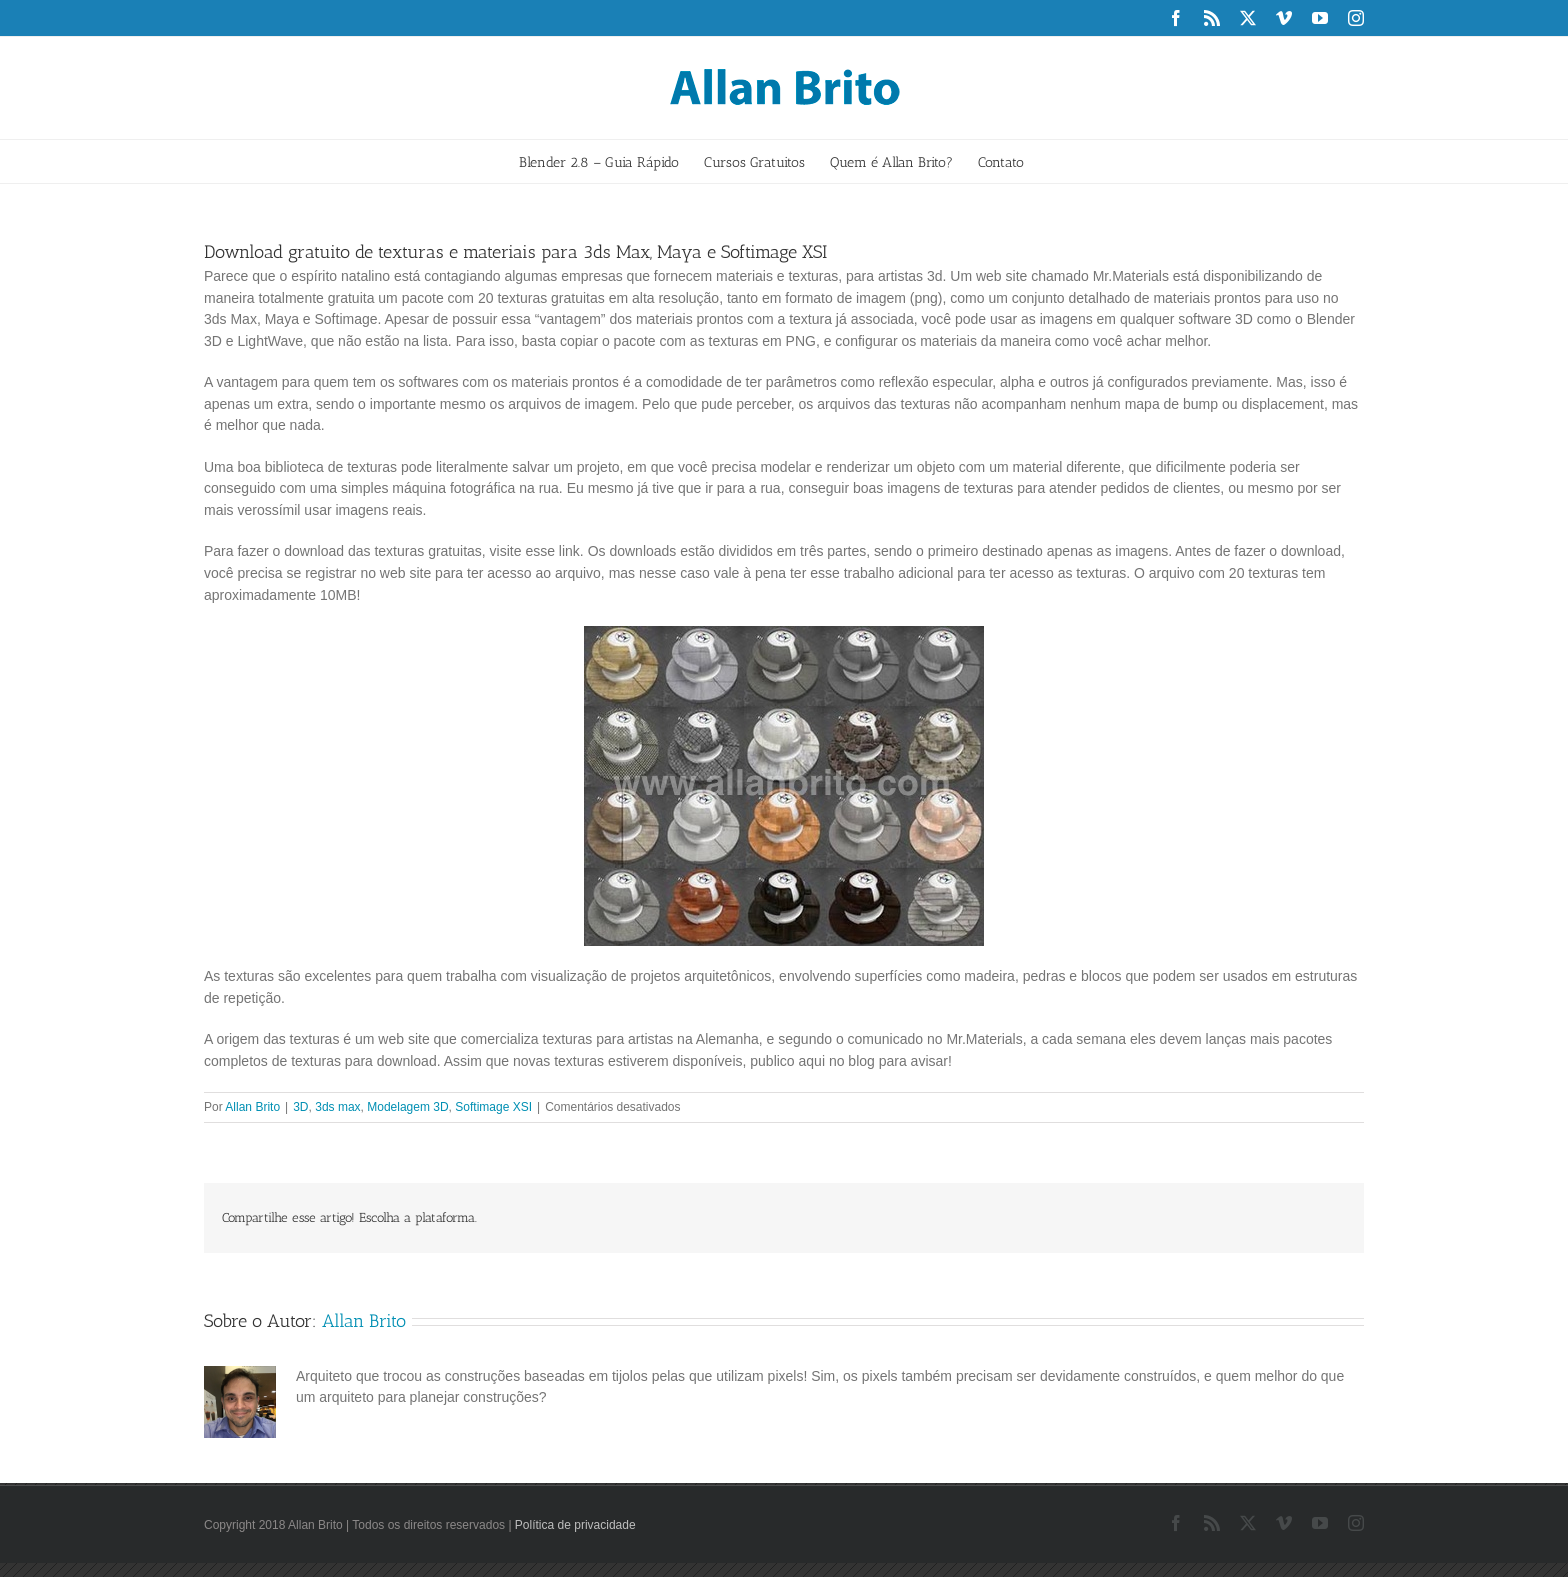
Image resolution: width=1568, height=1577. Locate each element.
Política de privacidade (575, 1525)
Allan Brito (252, 1107)
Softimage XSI (493, 1107)
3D (300, 1107)
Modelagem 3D (407, 1107)
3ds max (337, 1107)
